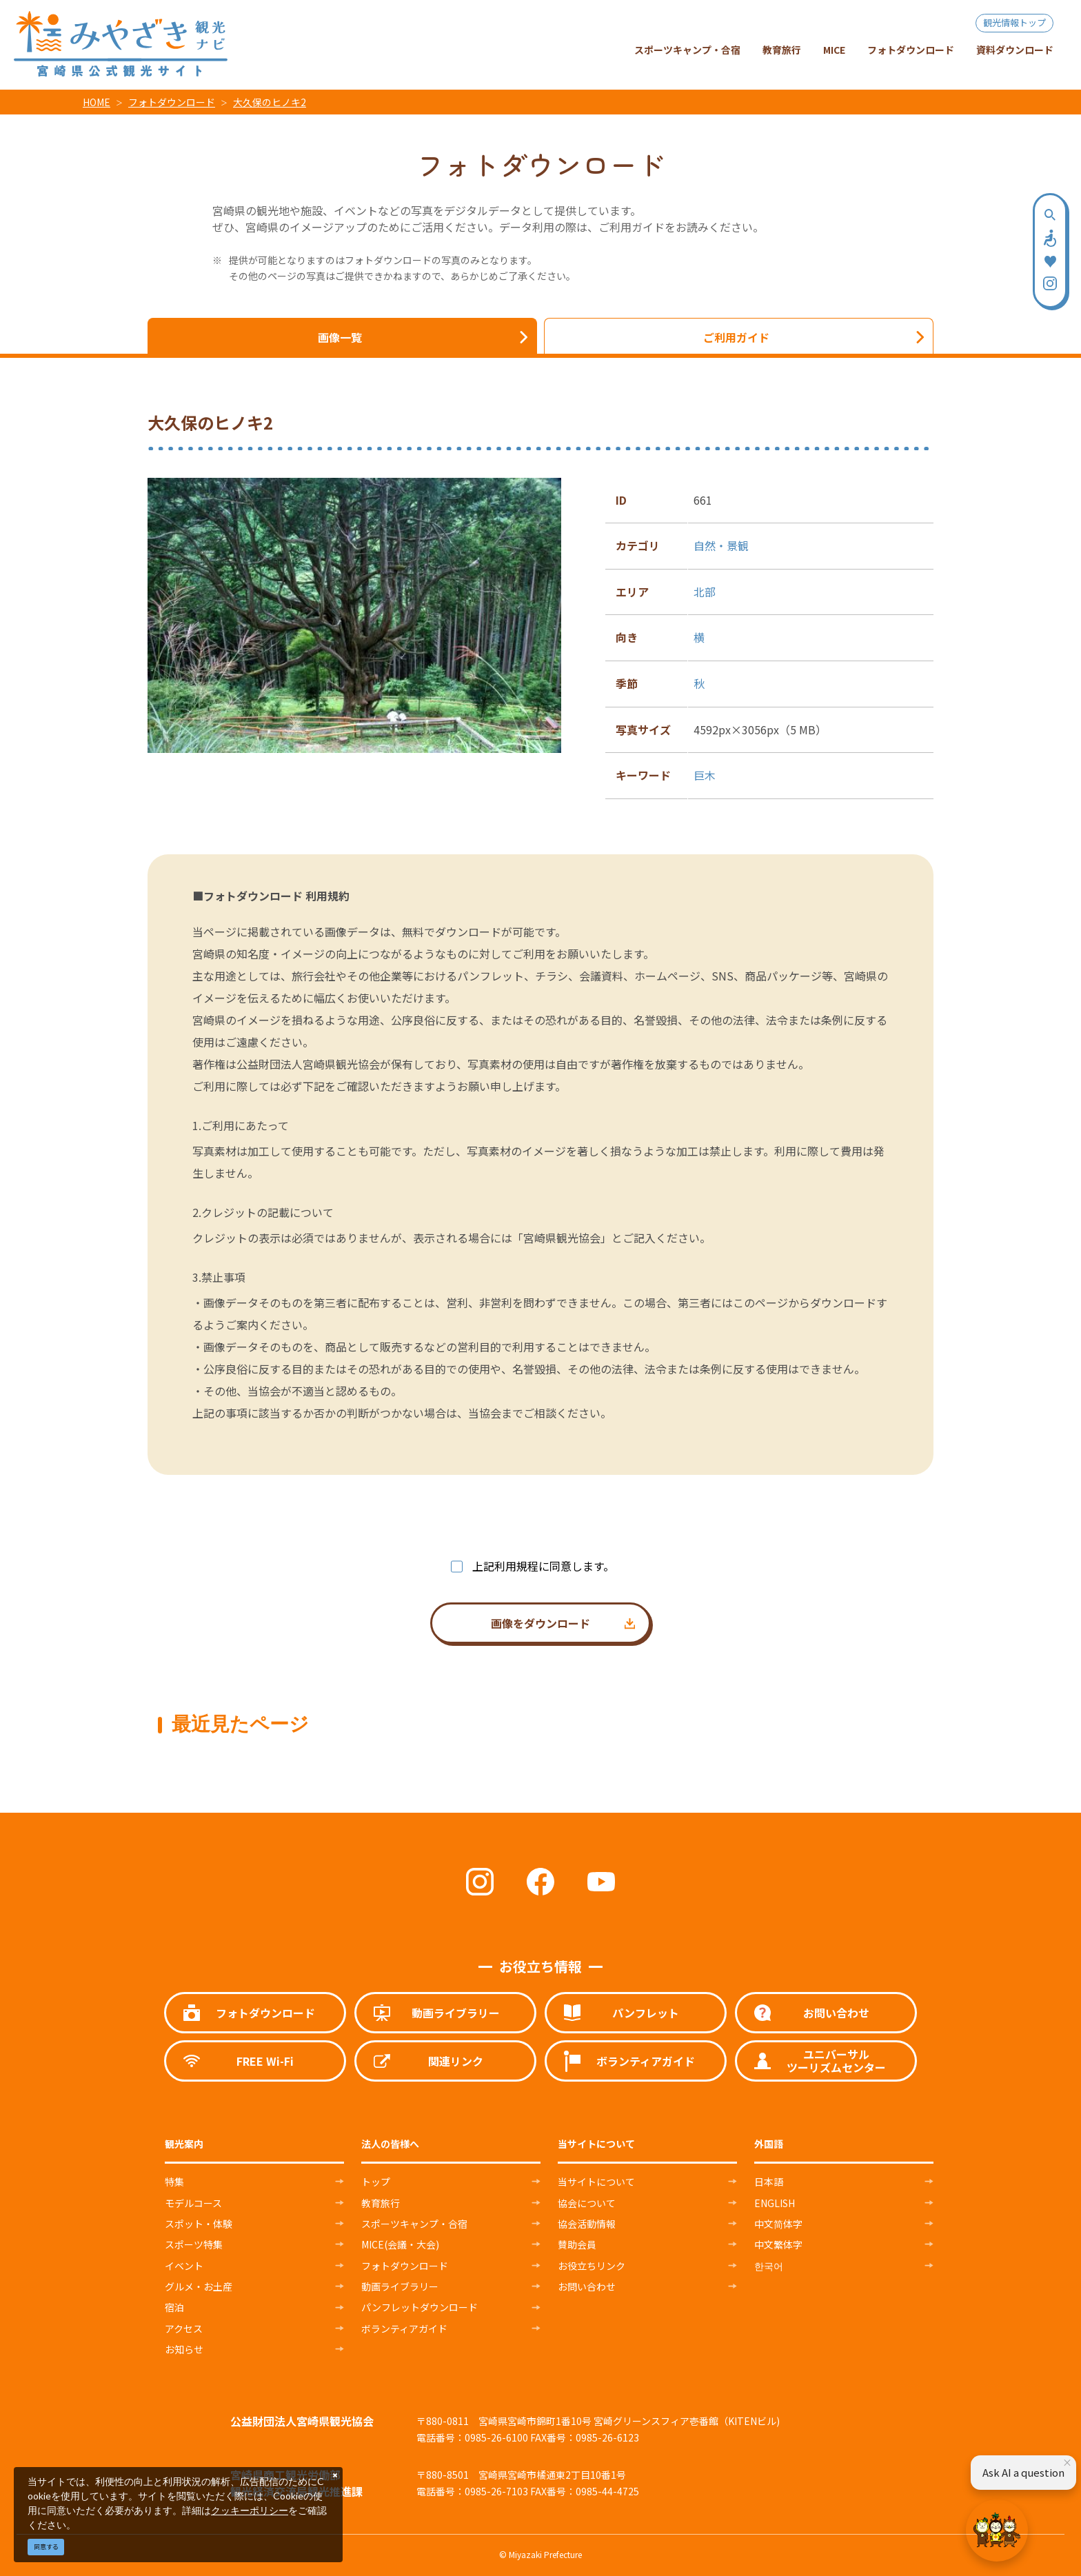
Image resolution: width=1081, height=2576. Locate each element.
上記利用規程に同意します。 (543, 1566)
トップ (375, 2181)
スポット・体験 (198, 2224)
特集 (174, 2181)
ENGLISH (774, 2203)
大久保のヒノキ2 (269, 102)
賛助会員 (577, 2244)
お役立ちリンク (591, 2266)
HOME (96, 102)
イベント (184, 2266)
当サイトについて (596, 2181)
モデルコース (193, 2203)
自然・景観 (721, 545)
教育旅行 (380, 2203)
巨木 (705, 775)
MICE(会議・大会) (400, 2244)
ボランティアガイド (404, 2328)
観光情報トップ (1014, 22)
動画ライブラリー (399, 2286)
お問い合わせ (587, 2286)
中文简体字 (778, 2224)
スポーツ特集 (194, 2244)
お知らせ (184, 2349)
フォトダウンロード (171, 102)
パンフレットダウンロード (419, 2307)
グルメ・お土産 (198, 2286)
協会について (587, 2203)
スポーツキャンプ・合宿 (414, 2224)
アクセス (184, 2328)
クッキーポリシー (249, 2510)
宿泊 (174, 2307)
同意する (46, 2546)
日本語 (768, 2181)
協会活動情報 (587, 2224)
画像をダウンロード (540, 1623)
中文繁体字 (778, 2244)
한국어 (768, 2266)
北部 (705, 591)
